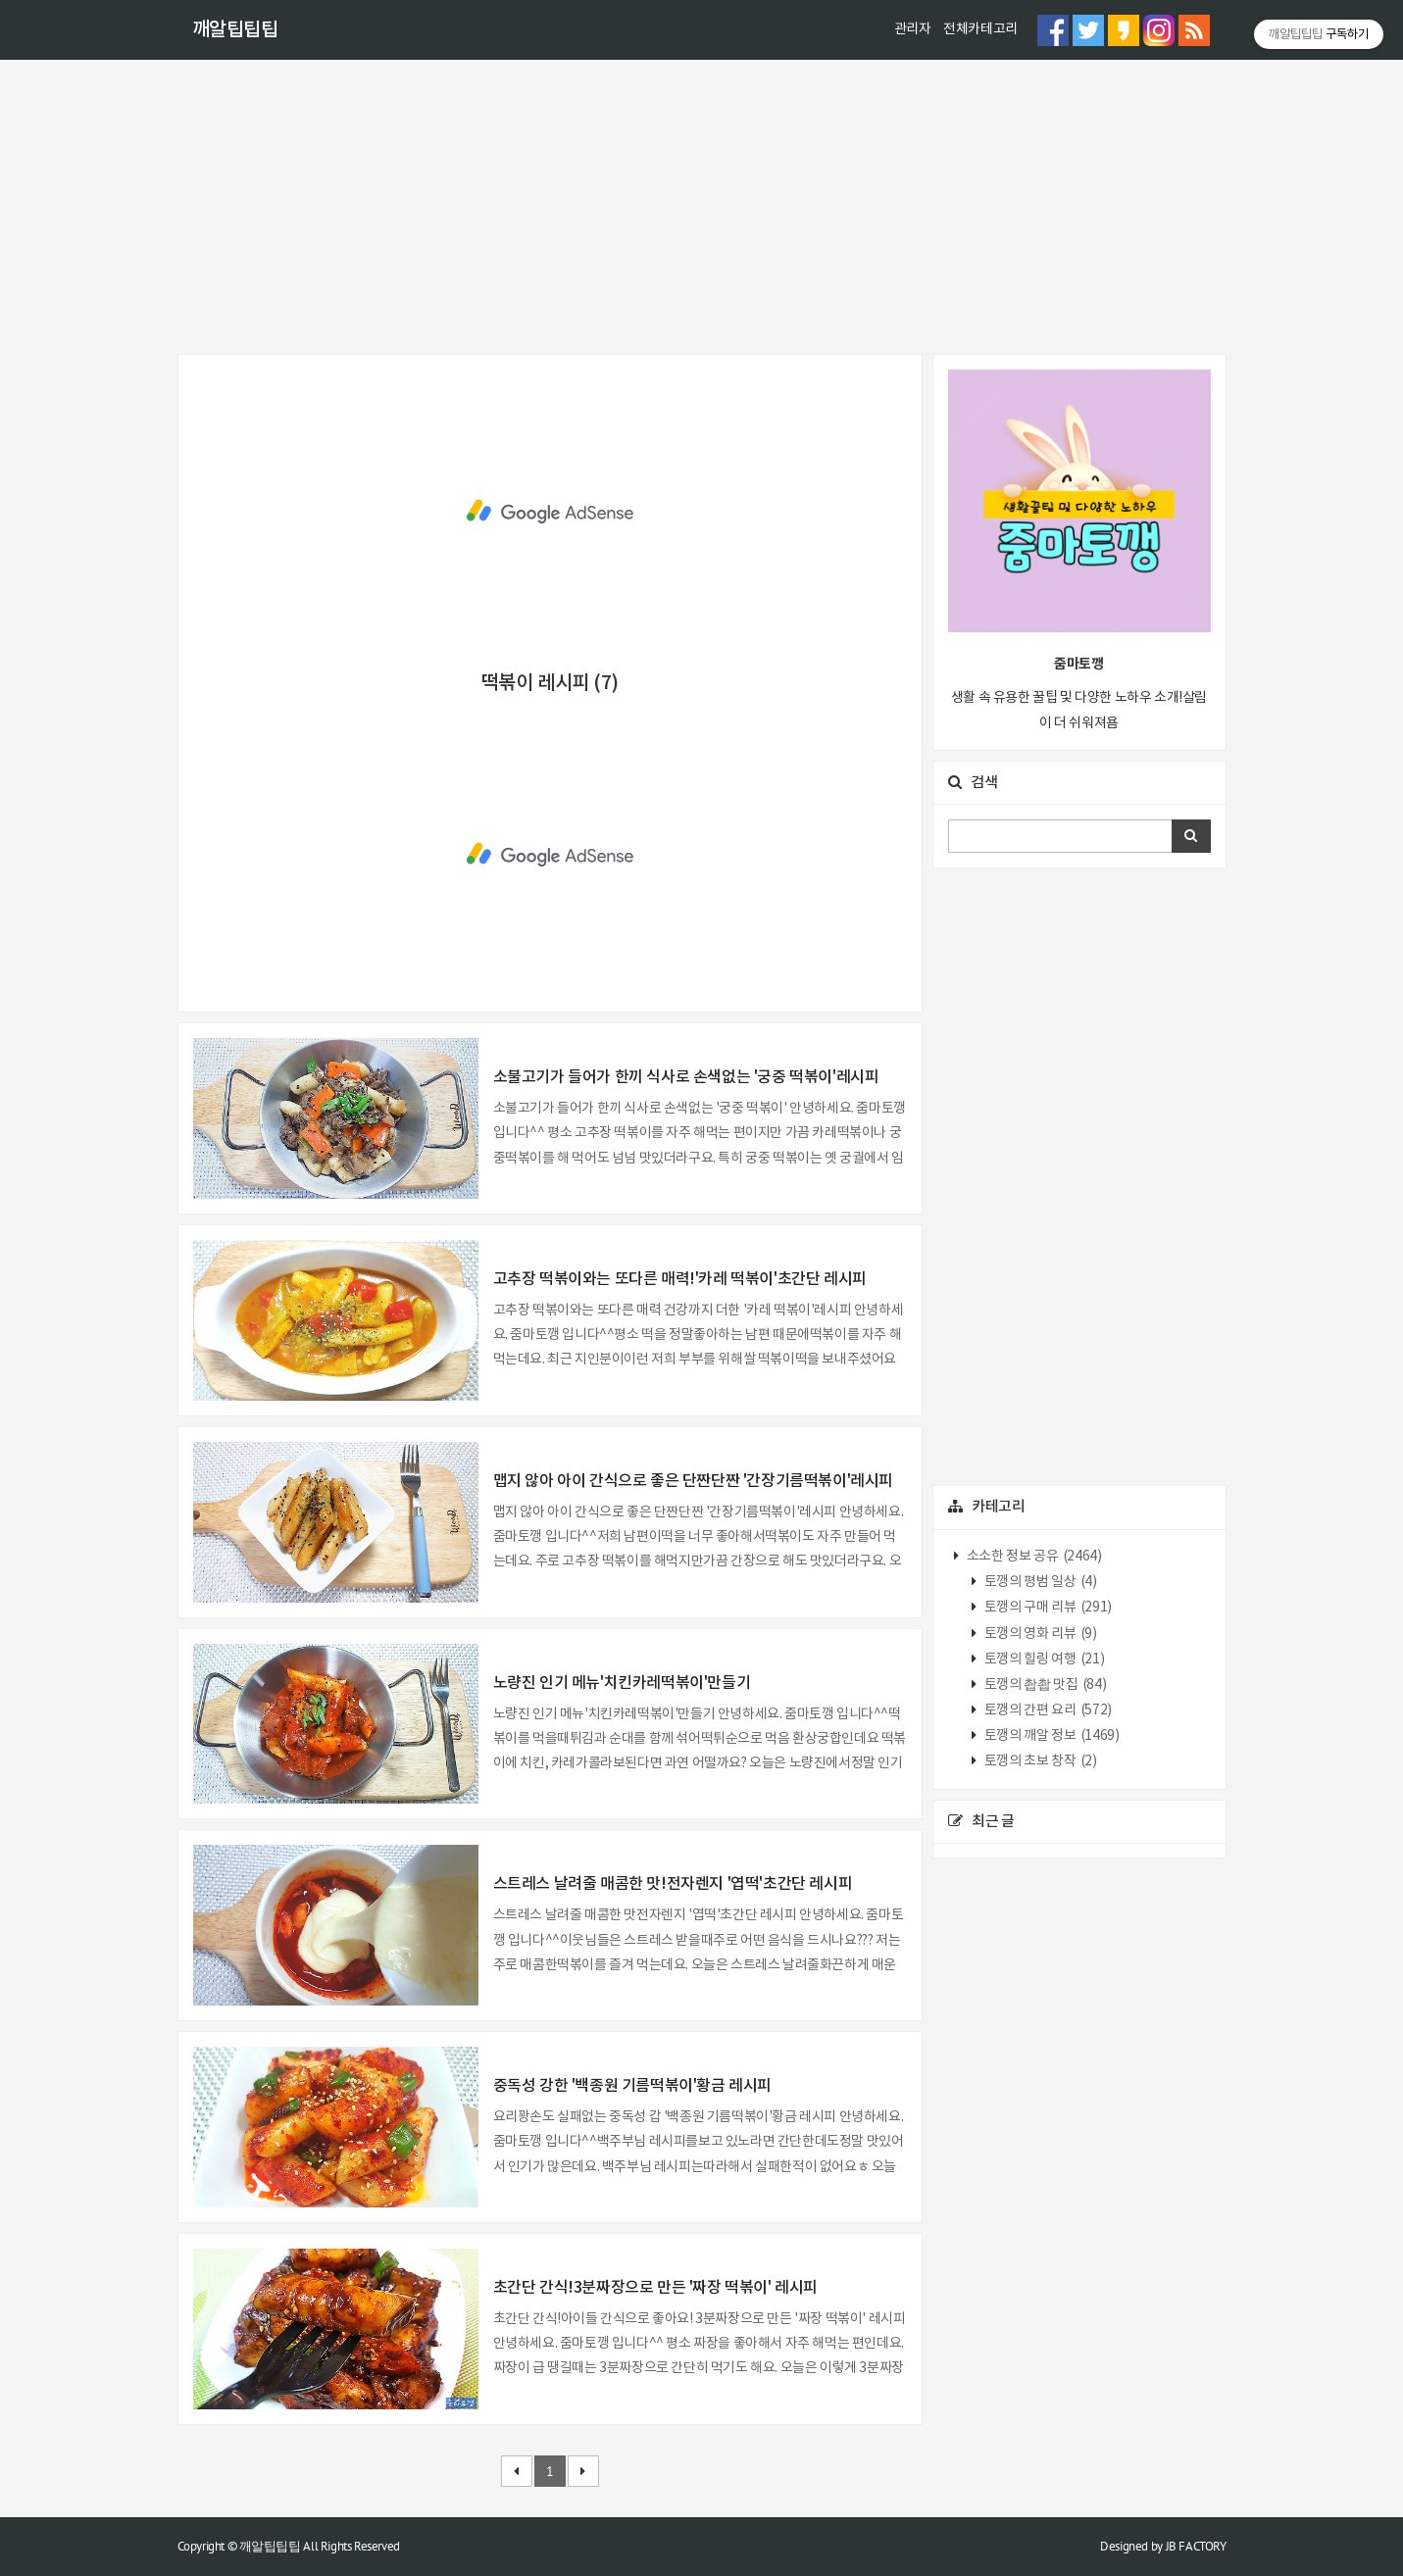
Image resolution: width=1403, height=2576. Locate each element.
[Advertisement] (702, 207)
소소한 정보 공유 (1032, 1556)
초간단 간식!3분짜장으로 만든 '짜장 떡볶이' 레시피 (655, 2288)
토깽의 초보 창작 (1038, 1761)
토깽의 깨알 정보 (1050, 1736)
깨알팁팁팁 (235, 30)
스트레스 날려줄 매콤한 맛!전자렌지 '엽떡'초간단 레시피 (673, 1884)
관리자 (912, 29)
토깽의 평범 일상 (1038, 1582)
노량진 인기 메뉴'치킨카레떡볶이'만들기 (622, 1683)
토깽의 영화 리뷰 (1038, 1634)
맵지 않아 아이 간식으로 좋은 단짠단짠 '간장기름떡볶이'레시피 (693, 1481)
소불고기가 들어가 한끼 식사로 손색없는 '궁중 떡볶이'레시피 (686, 1077)
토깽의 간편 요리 (1046, 1710)
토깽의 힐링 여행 (1042, 1659)
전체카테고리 (980, 29)
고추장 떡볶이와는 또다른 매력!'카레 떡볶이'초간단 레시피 (680, 1279)
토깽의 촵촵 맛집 (1043, 1685)
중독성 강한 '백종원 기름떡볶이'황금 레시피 (632, 2086)
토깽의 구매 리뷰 (1046, 1607)
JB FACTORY (1196, 2546)
